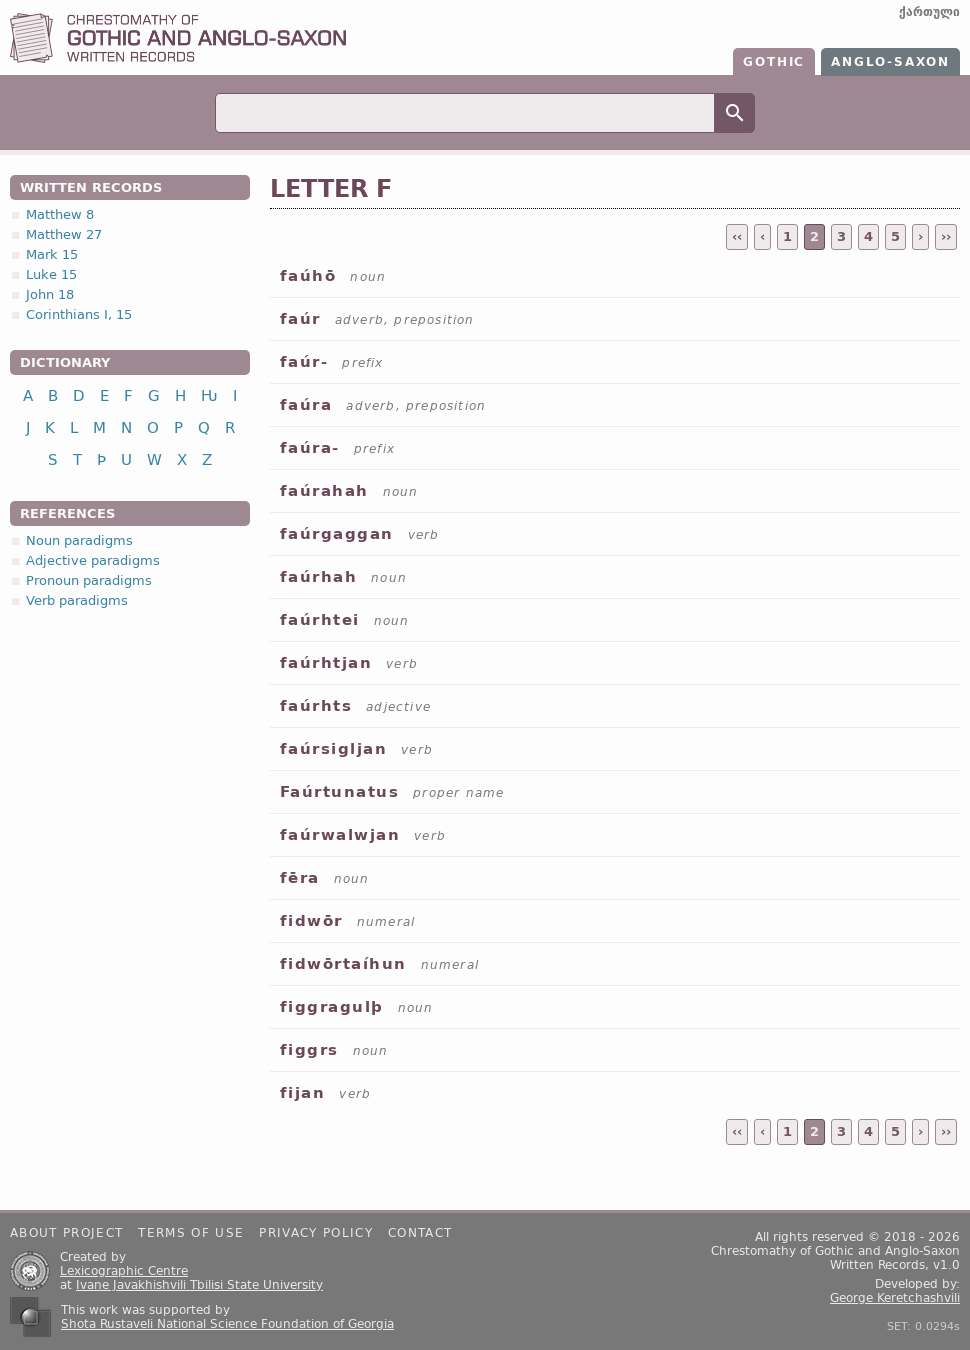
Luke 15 (51, 274)
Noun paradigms (79, 540)
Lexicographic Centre (124, 1271)
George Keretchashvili (895, 1298)
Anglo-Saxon (890, 62)
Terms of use (191, 1233)
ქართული (929, 12)
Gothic (774, 62)
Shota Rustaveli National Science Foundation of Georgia (227, 1324)
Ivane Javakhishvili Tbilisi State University (199, 1285)
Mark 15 (52, 254)
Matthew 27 (64, 234)
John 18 (50, 294)
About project (66, 1233)
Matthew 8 (60, 214)
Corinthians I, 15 (79, 314)
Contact (420, 1233)
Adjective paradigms (93, 560)
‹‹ (737, 236)
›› (946, 236)
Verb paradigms (77, 600)
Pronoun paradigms (89, 580)
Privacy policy (316, 1233)
